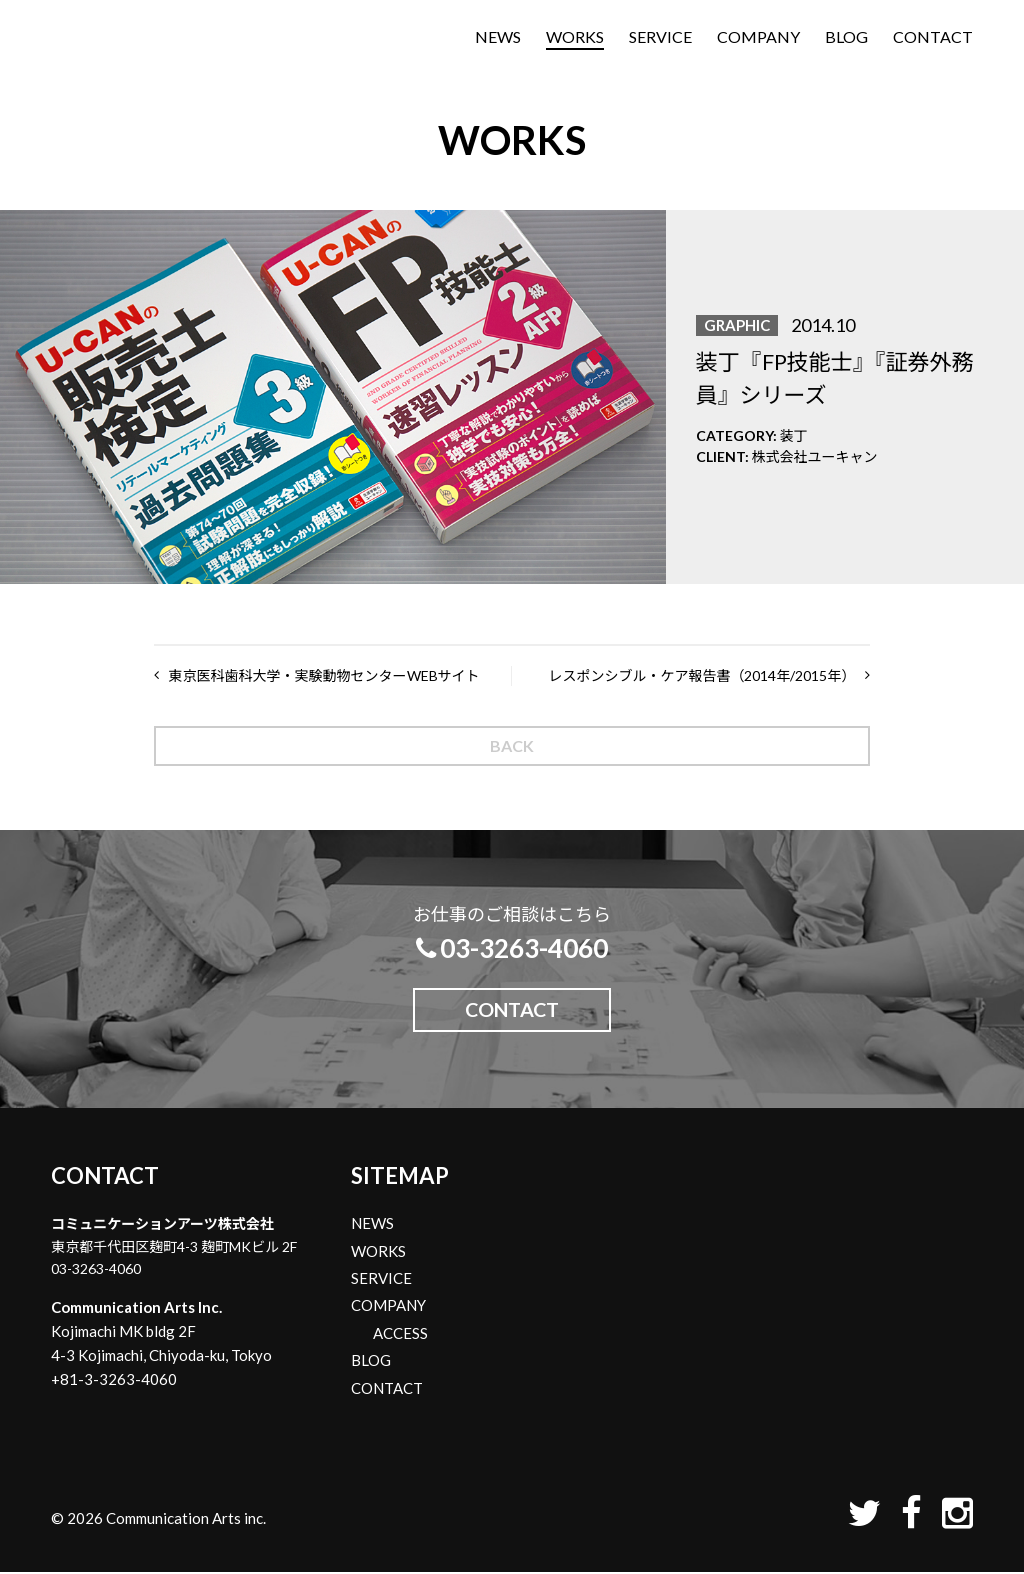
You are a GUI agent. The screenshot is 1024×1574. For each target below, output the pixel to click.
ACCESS (400, 1335)
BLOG (846, 39)
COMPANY (758, 39)
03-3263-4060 (512, 948)
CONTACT (933, 39)
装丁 (794, 435)
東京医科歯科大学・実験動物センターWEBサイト (324, 675)
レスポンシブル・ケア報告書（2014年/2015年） (701, 675)
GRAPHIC (737, 325)
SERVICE (660, 39)
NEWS (498, 39)
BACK (512, 745)
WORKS (575, 39)
